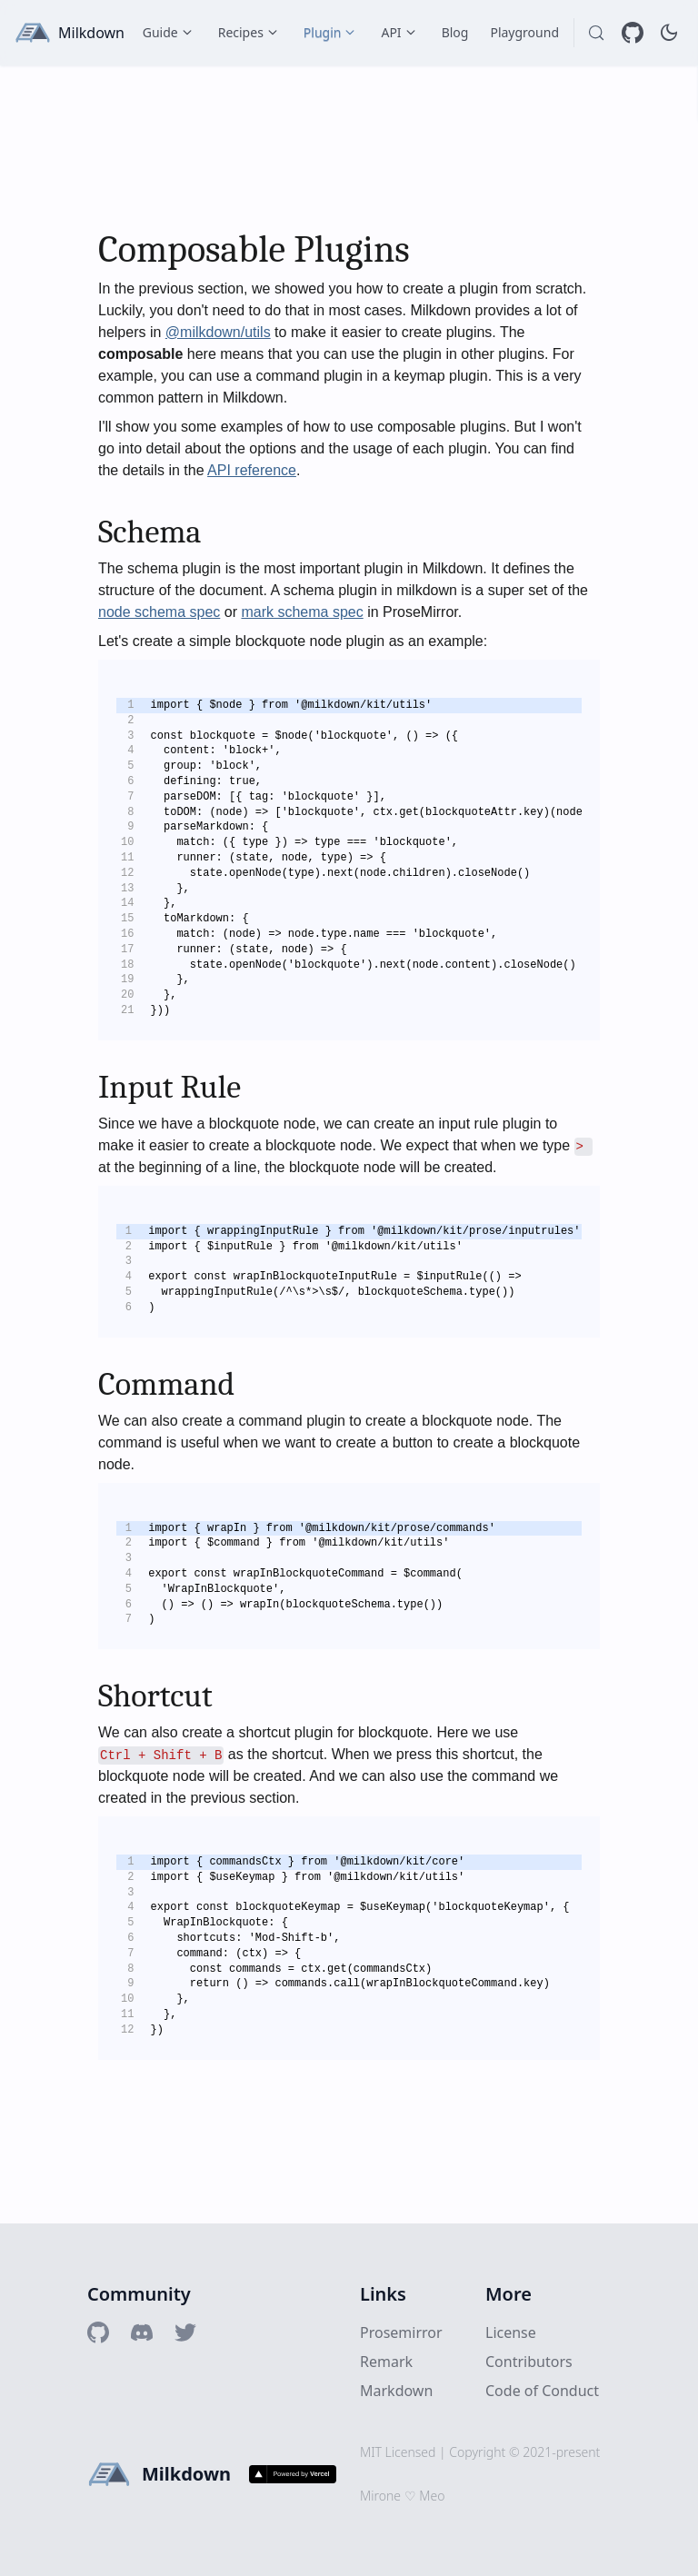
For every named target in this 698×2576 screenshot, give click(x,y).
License (510, 2332)
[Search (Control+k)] (596, 32)
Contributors (529, 2362)
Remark (386, 2362)
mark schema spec (302, 612)
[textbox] (349, 1144)
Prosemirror (401, 2332)
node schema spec (159, 612)
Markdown (396, 2391)
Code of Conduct (542, 2391)
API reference (251, 470)
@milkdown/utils (218, 332)
